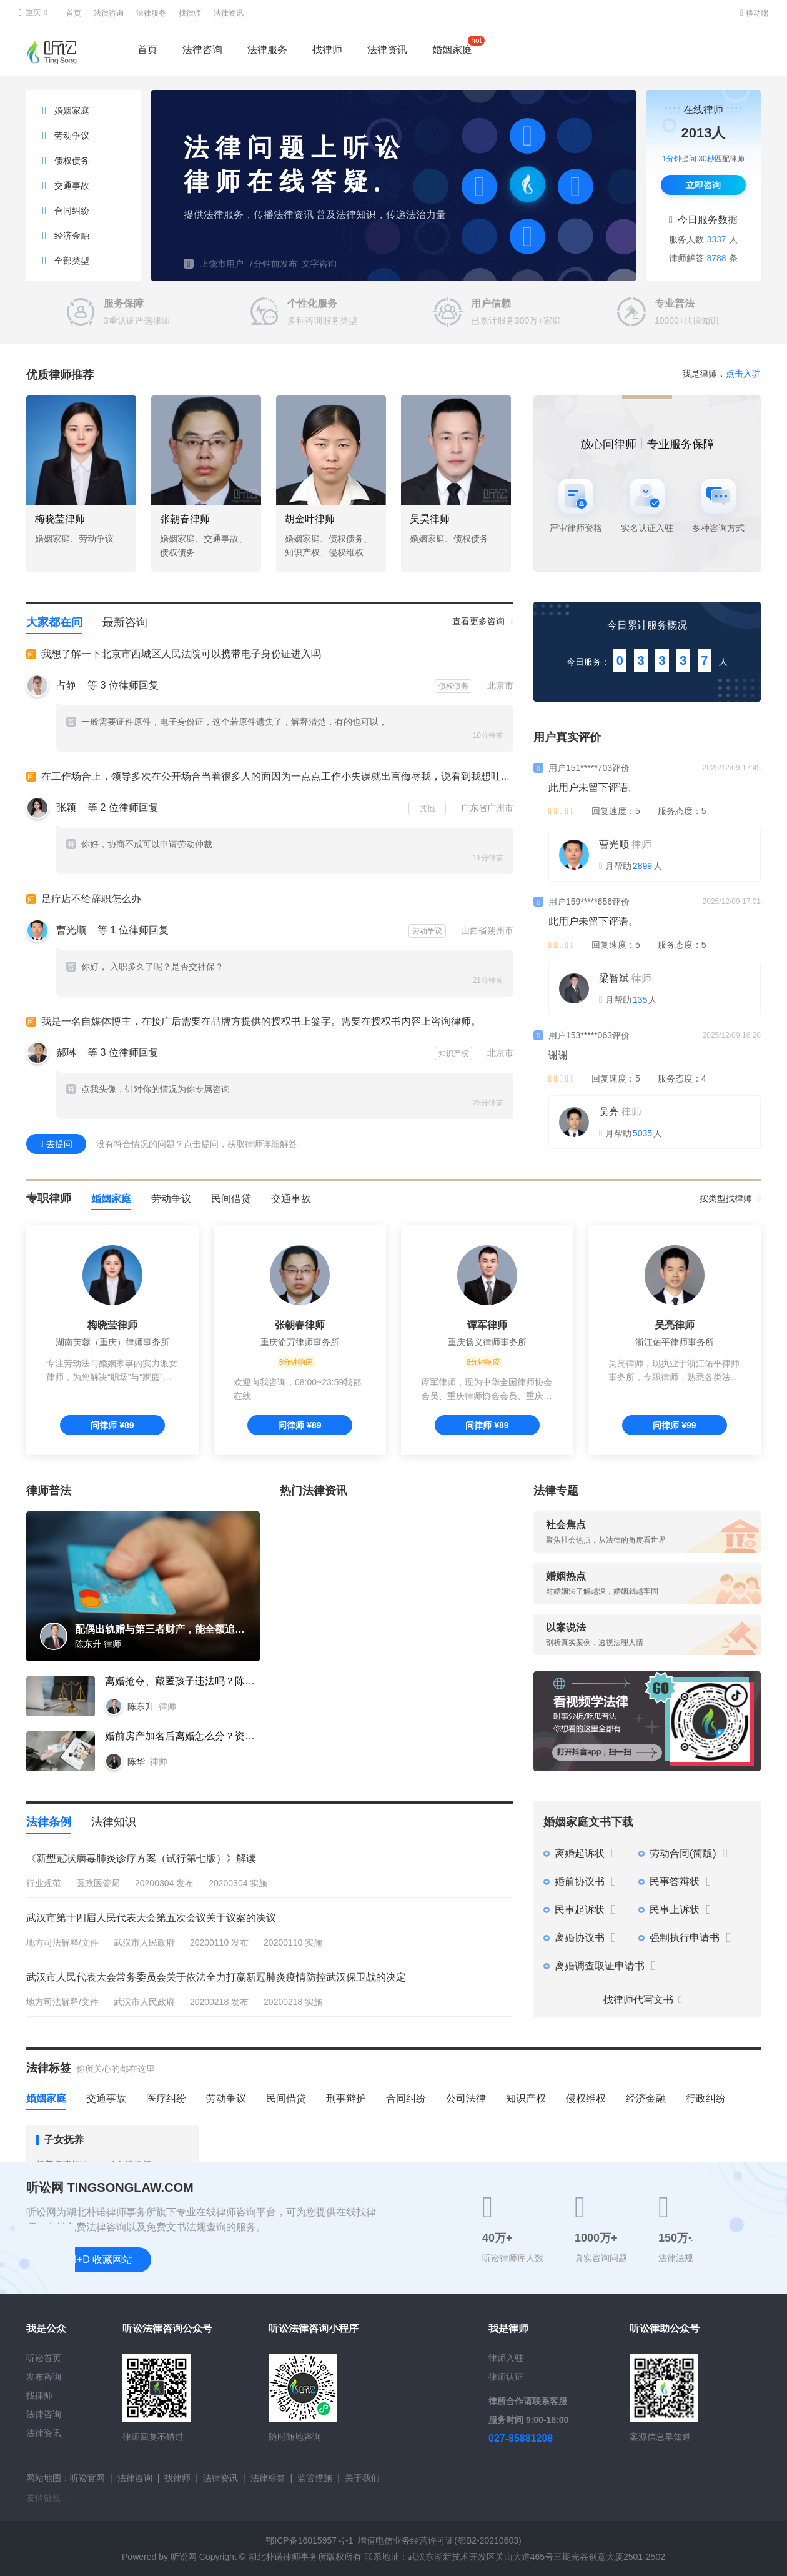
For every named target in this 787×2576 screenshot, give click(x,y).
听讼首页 (43, 2358)
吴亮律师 (675, 1325)
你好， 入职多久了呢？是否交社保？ (145, 967)
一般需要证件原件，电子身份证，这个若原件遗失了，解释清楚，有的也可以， (226, 722)
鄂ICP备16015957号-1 (309, 2540)
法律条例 (48, 1822)
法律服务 (151, 13)
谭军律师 (487, 1325)
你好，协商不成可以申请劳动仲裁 (139, 844)
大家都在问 (54, 622)
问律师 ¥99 (674, 1425)
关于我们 (362, 2478)
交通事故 (291, 1198)
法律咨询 (109, 13)
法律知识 (113, 1822)
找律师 (190, 13)
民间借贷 (231, 1198)
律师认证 (505, 2377)
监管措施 (314, 2478)
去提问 (56, 1144)
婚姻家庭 (452, 47)
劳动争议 (171, 1198)
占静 (66, 685)
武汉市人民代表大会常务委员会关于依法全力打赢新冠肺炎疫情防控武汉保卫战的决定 (216, 1977)
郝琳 (66, 1052)
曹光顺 (71, 930)
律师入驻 (505, 2358)
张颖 (66, 807)
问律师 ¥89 (112, 1425)
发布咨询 (43, 2377)
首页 (73, 13)
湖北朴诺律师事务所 (287, 2557)
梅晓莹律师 (60, 519)
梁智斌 (614, 978)
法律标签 (267, 2478)
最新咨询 (124, 622)
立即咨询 (703, 185)
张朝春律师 (185, 519)
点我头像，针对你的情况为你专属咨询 (148, 1089)
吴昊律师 (430, 519)
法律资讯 (229, 13)
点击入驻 (743, 374)
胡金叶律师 (310, 519)
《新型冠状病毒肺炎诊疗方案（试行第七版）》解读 (141, 1858)
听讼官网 (87, 2478)
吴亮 (609, 1111)
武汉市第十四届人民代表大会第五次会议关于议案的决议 (151, 1917)
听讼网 (184, 2557)
